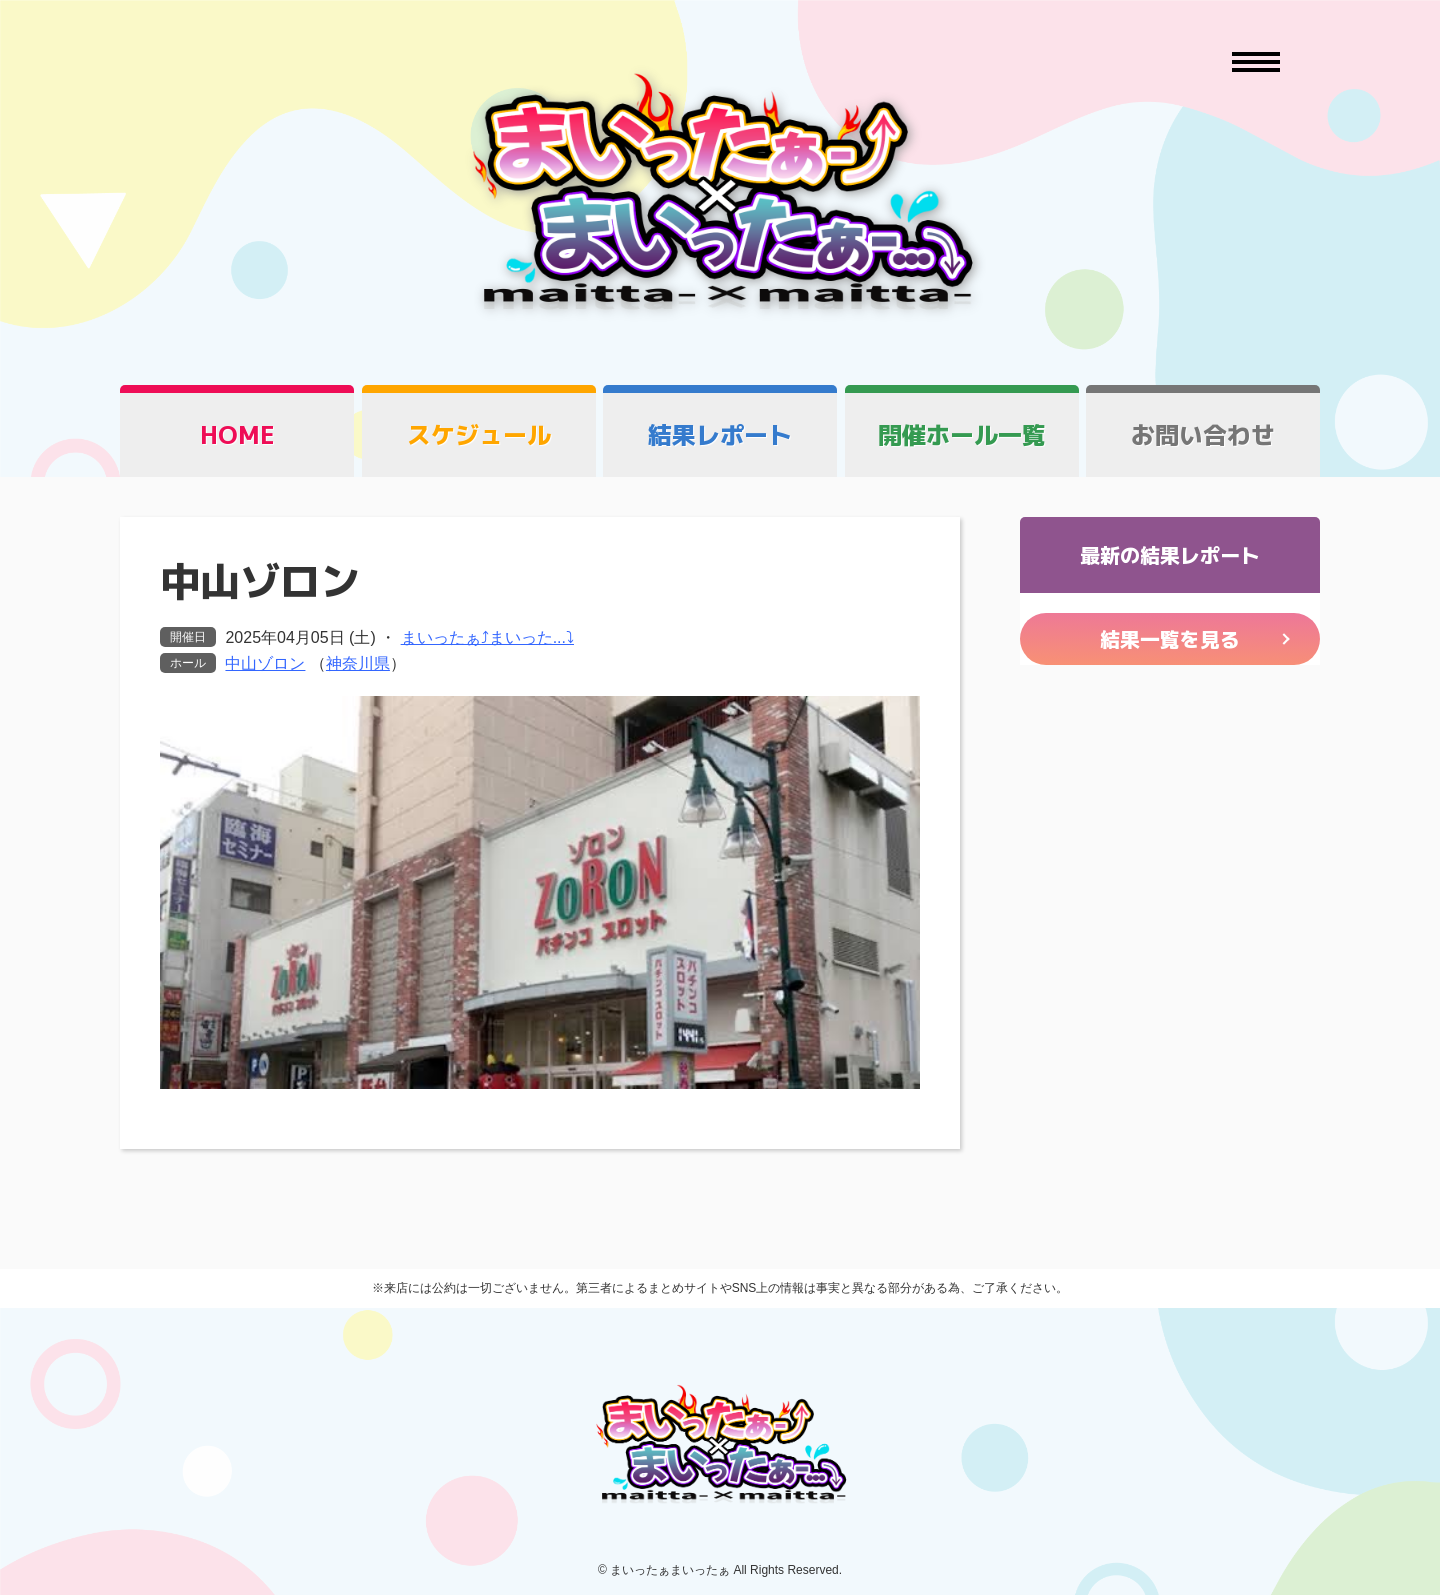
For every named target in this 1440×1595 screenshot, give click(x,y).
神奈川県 (358, 663)
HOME (237, 435)
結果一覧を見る (1170, 639)
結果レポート (720, 435)
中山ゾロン (265, 663)
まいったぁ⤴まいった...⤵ (487, 637)
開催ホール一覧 (962, 435)
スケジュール (479, 435)
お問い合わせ (1203, 435)
